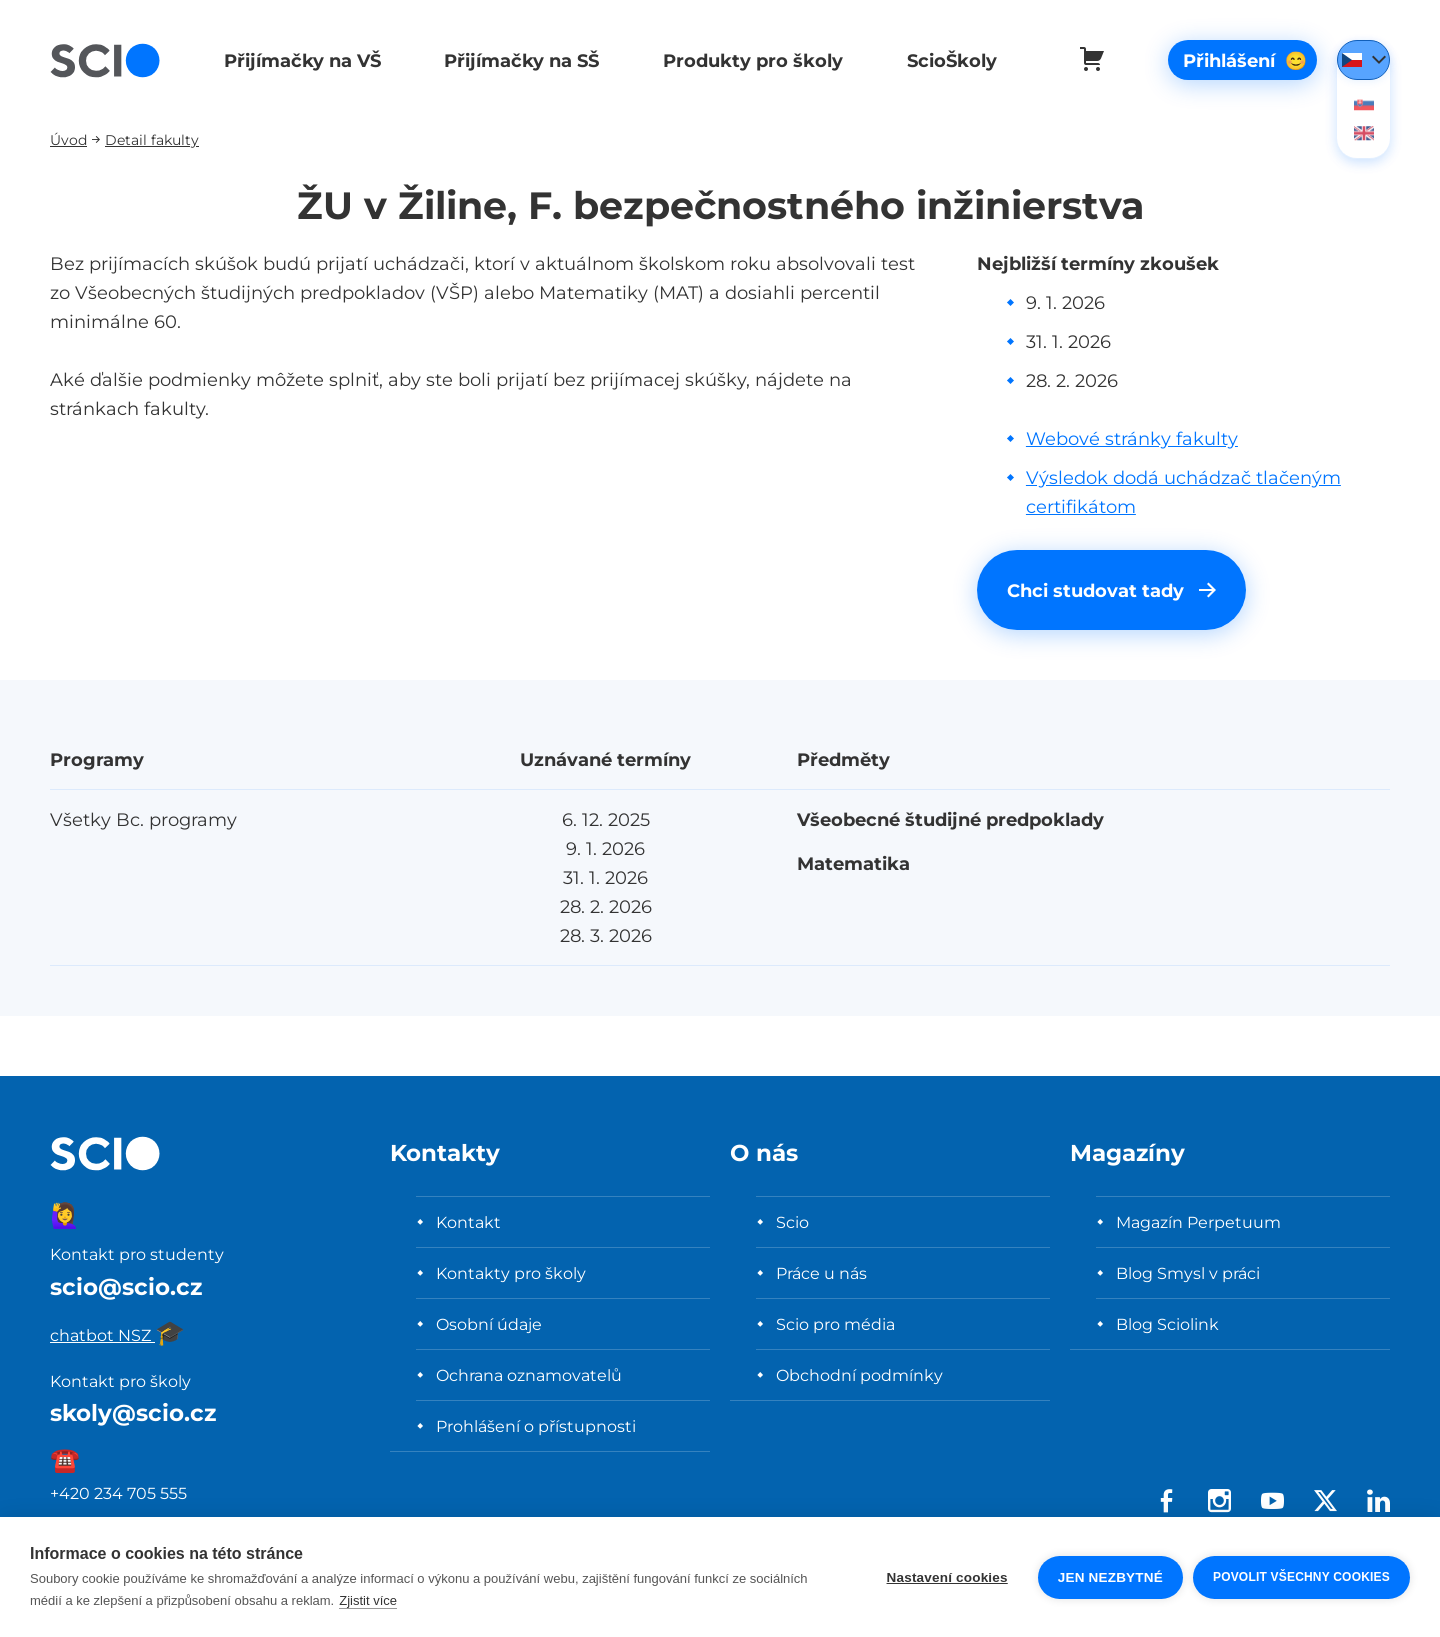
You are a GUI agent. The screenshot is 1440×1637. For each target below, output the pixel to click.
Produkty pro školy (747, 60)
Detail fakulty (152, 139)
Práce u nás (821, 1273)
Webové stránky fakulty (1132, 438)
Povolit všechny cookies (1301, 1577)
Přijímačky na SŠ (518, 60)
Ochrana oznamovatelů (529, 1375)
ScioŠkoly (944, 60)
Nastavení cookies (947, 1577)
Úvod (68, 139)
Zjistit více (368, 1600)
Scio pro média (835, 1324)
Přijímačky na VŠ (300, 60)
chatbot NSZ (117, 1335)
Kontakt (468, 1222)
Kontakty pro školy (511, 1273)
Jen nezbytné (1110, 1577)
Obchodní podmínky (859, 1375)
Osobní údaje (489, 1324)
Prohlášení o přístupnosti (536, 1426)
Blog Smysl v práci (1188, 1273)
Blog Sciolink (1167, 1324)
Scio (792, 1222)
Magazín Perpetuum (1198, 1222)
